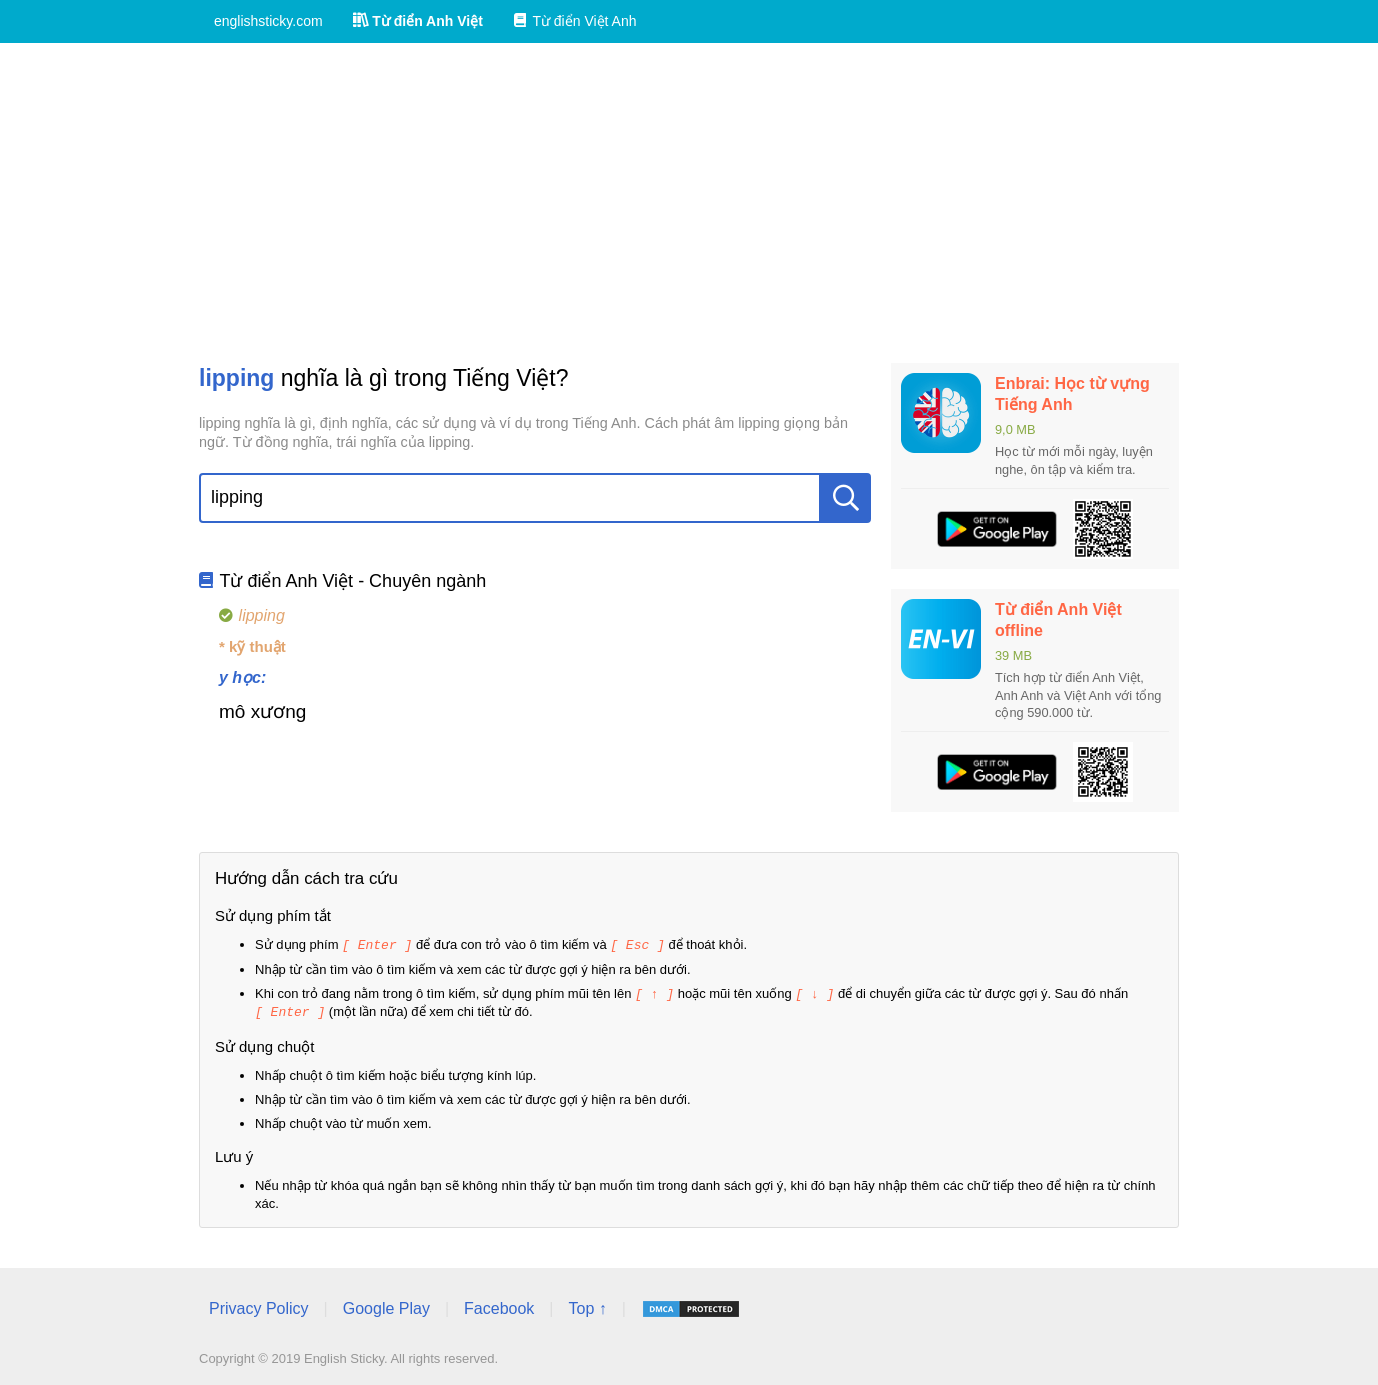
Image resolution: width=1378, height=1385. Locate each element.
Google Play (386, 1305)
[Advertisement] (689, 203)
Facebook (499, 1305)
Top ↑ (587, 1305)
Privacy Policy (259, 1305)
